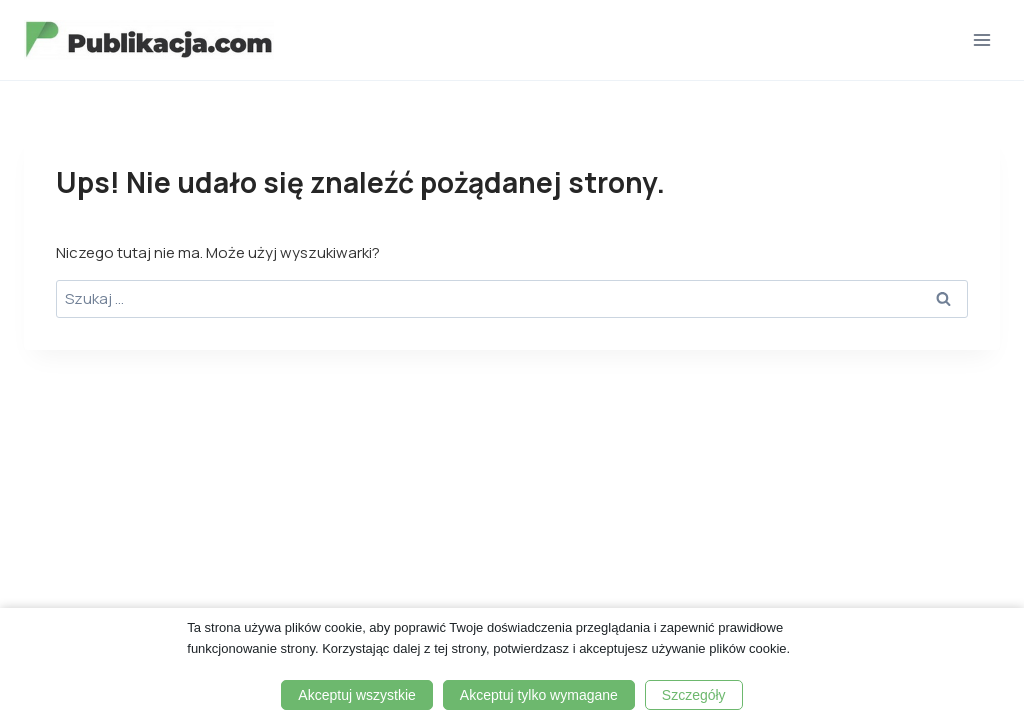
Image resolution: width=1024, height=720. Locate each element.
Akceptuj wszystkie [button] (356, 695)
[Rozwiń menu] (981, 39)
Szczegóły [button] (694, 695)
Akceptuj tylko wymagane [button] (539, 695)
